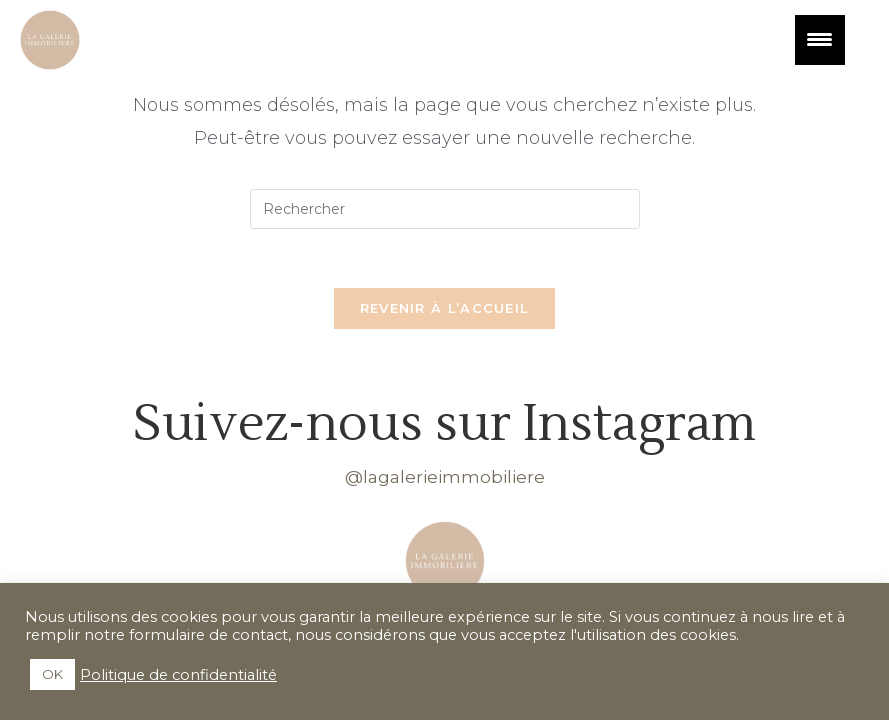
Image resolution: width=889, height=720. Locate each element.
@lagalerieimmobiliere (445, 478)
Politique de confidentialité (178, 675)
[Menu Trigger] (820, 40)
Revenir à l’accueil (445, 309)
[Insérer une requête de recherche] (445, 209)
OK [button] (52, 674)
